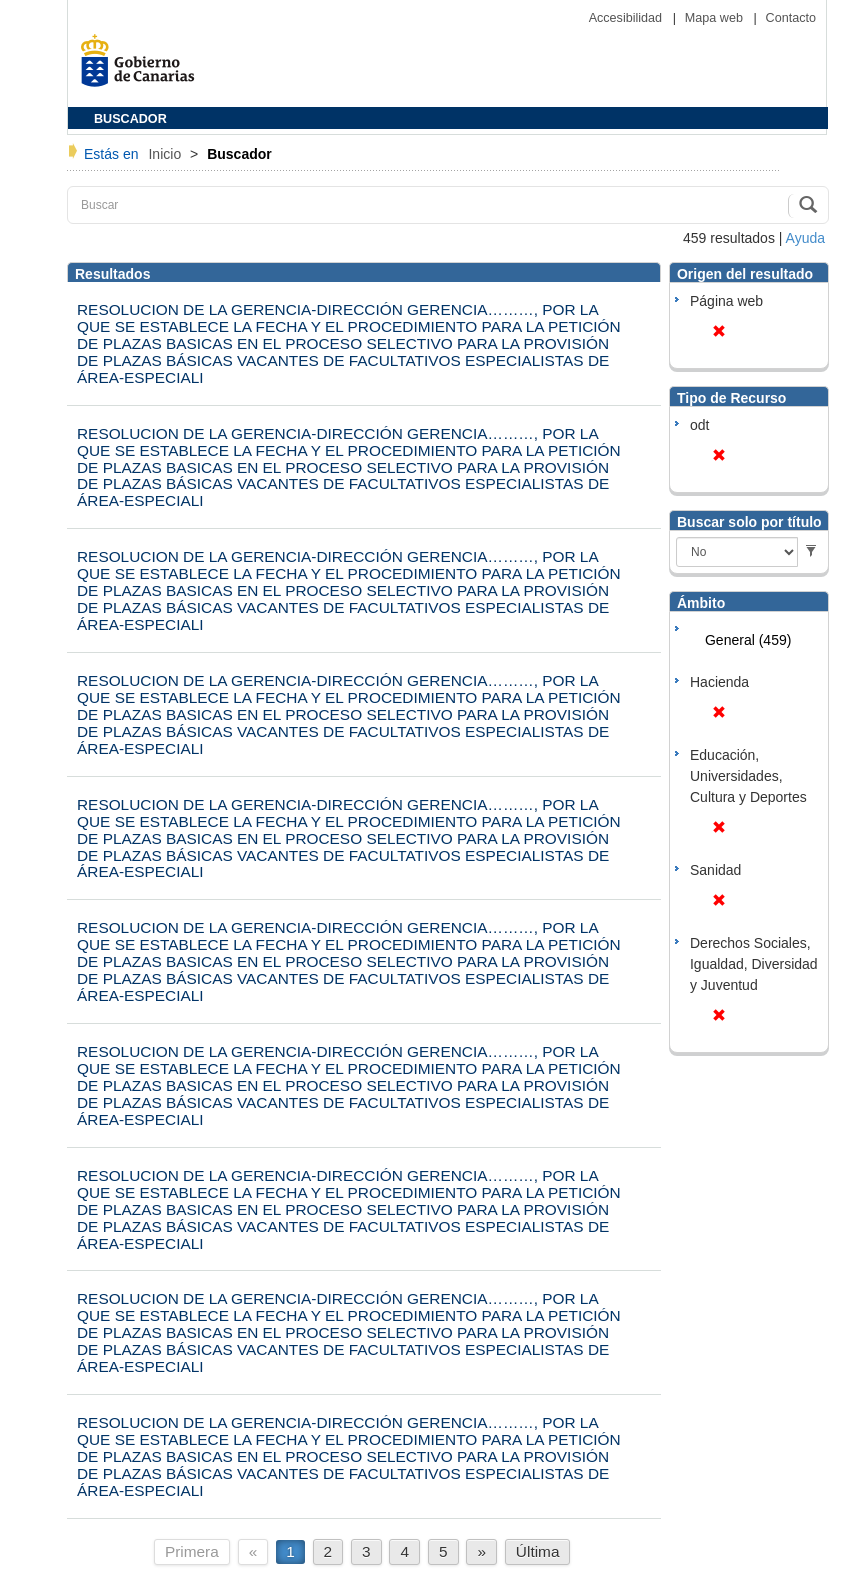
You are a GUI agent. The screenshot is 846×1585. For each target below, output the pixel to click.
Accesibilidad (627, 18)
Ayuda (805, 238)
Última (538, 1551)
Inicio (166, 154)
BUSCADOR (130, 119)
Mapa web (716, 18)
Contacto (791, 18)
